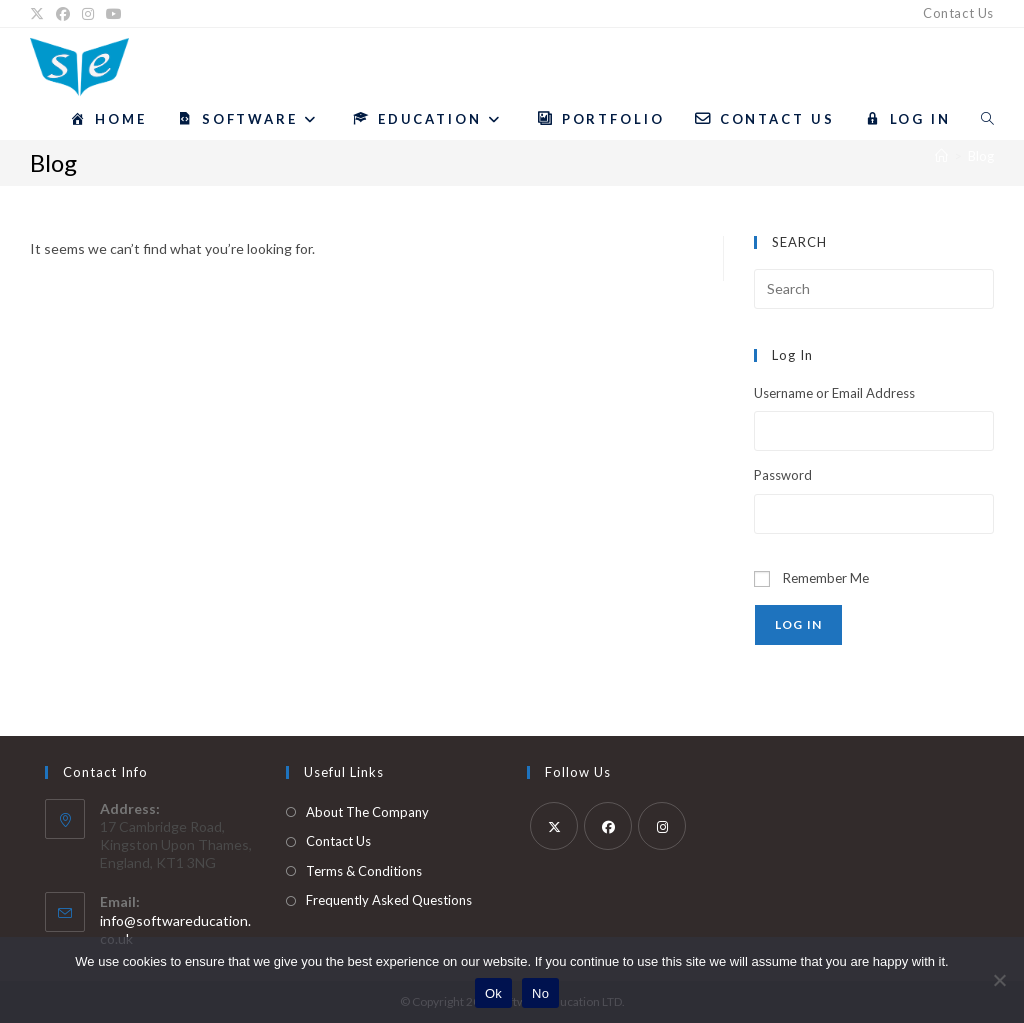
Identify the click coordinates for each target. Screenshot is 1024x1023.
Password (783, 475)
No (540, 993)
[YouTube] (114, 14)
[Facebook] (63, 14)
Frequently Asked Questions (389, 900)
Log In (798, 624)
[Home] (941, 156)
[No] (999, 980)
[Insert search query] (874, 289)
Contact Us (958, 13)
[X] (40, 14)
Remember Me (826, 578)
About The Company (367, 812)
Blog (981, 156)
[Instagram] (88, 14)
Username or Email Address (834, 393)
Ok (493, 993)
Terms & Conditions (364, 871)
